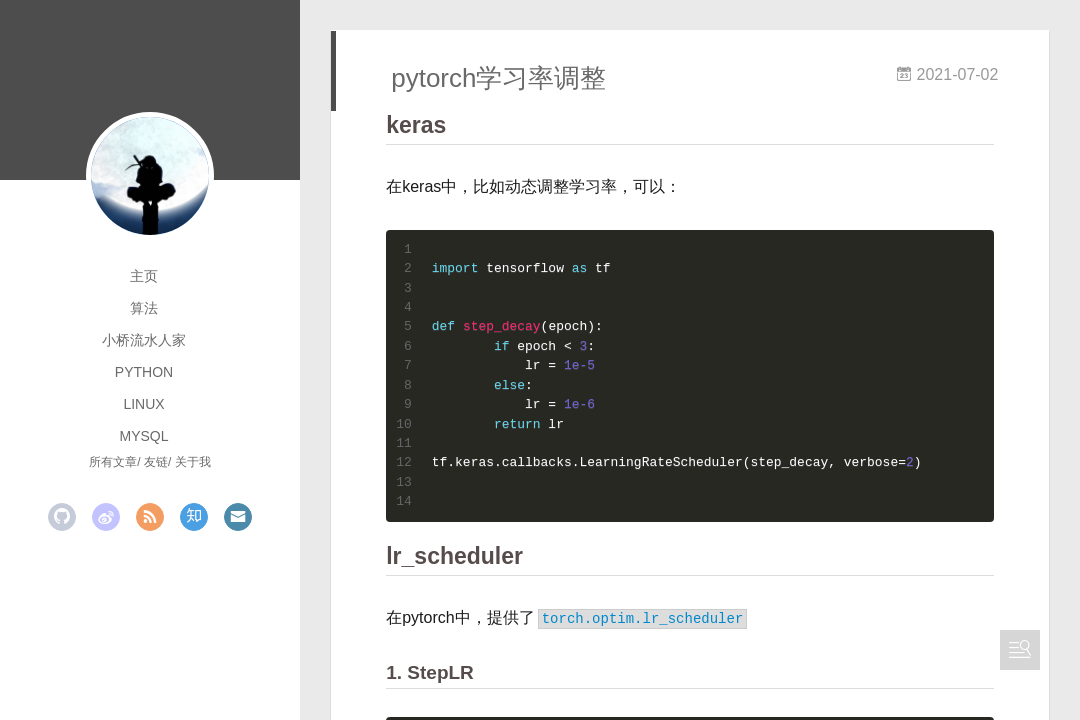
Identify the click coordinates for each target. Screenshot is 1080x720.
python (144, 372)
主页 (144, 276)
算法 (144, 308)
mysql (143, 436)
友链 (156, 462)
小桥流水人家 (144, 340)
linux (143, 404)
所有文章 (113, 462)
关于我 (193, 462)
